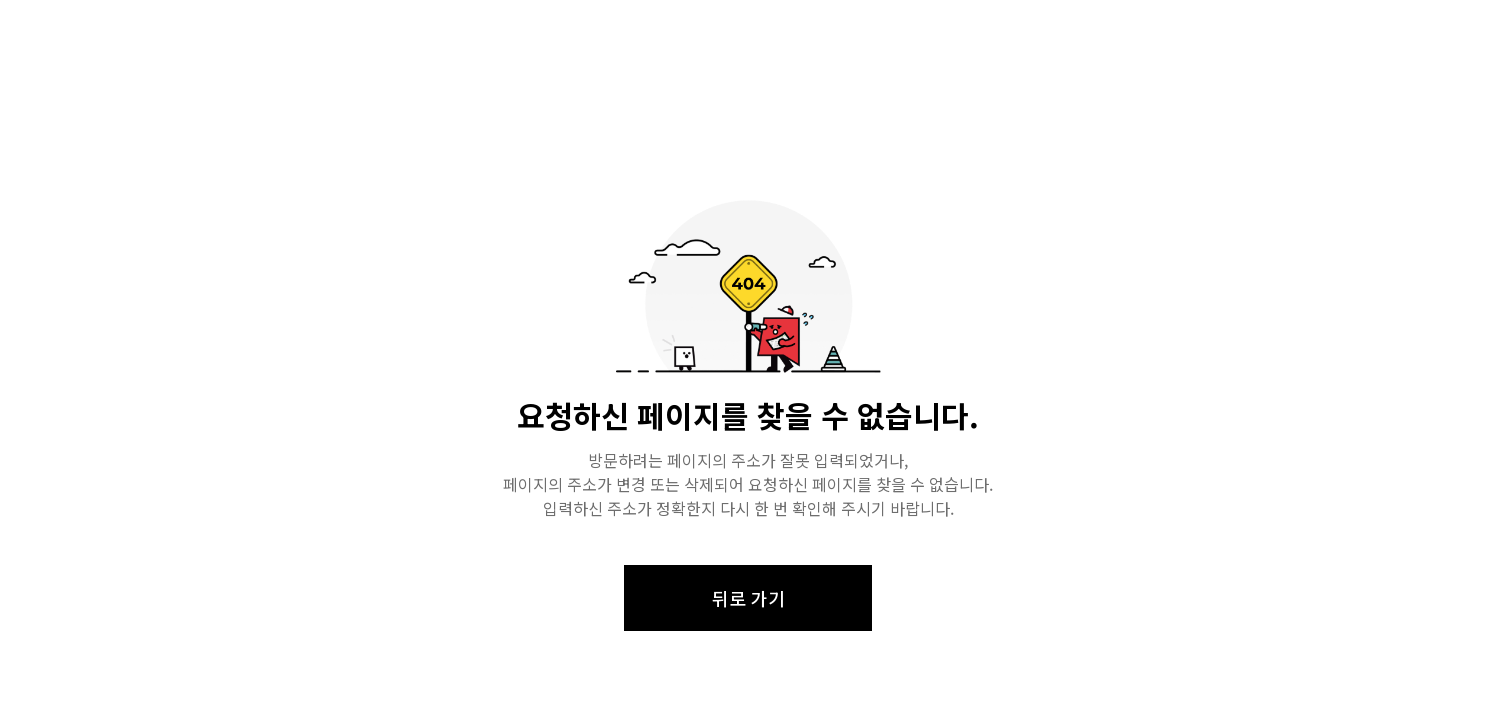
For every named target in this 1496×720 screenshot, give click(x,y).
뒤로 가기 (748, 598)
